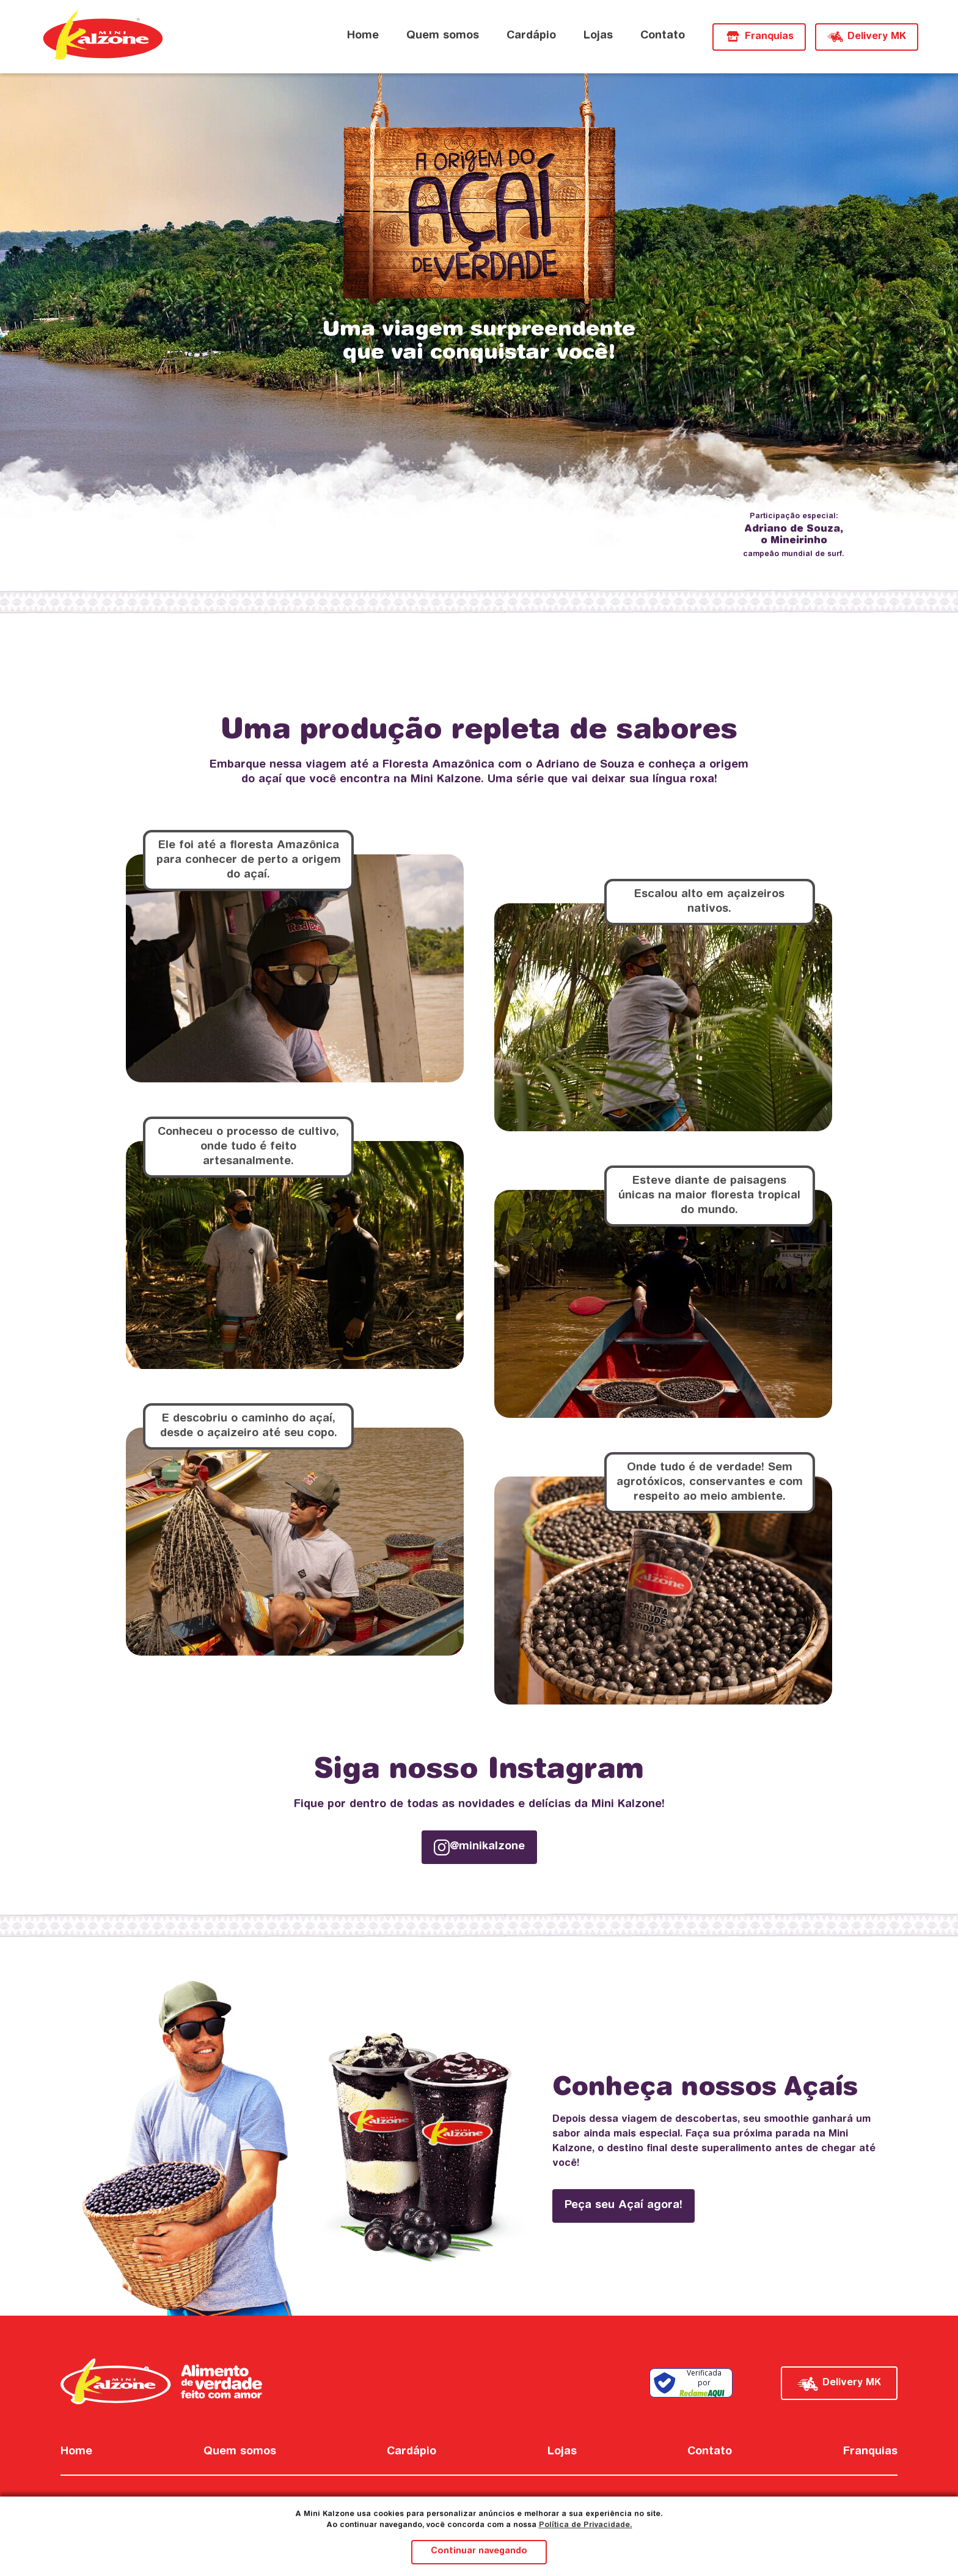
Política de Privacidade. (585, 2525)
